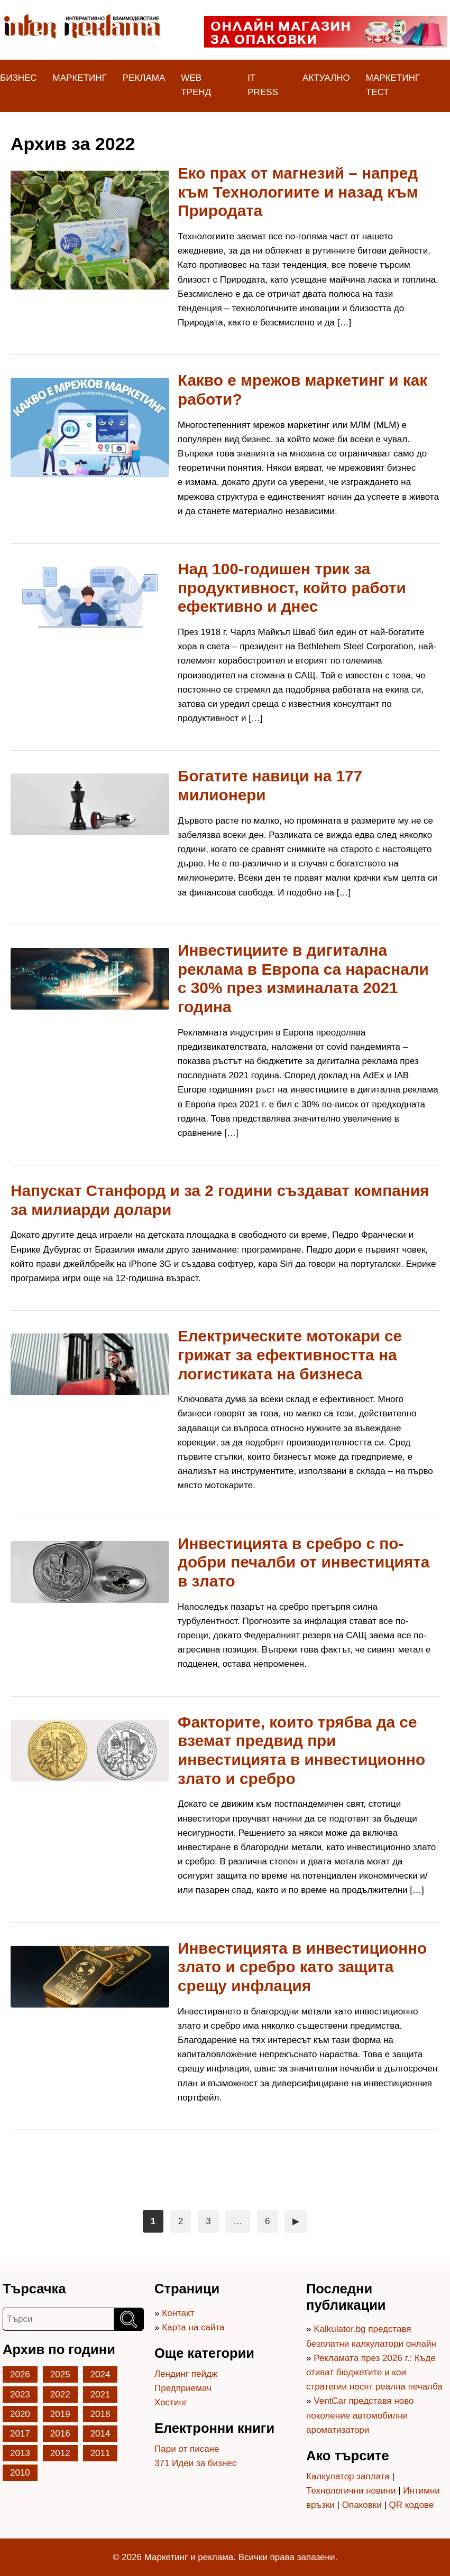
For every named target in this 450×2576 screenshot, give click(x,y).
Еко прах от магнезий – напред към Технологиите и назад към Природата (298, 191)
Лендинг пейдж (185, 2374)
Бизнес (18, 78)
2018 (100, 2414)
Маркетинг (80, 78)
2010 (20, 2473)
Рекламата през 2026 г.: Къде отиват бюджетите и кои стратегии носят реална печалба (374, 2372)
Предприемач (183, 2388)
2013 (20, 2453)
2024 (100, 2374)
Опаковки (362, 2505)
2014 (100, 2434)
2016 (60, 2434)
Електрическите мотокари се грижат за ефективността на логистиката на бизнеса (290, 1354)
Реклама (144, 78)
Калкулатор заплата (348, 2476)
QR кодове (411, 2505)
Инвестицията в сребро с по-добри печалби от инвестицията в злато (303, 1562)
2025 (60, 2374)
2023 (20, 2395)
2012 (60, 2453)
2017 (20, 2434)
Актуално (326, 78)
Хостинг (170, 2402)
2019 (60, 2414)
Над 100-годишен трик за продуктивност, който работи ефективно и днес (292, 587)
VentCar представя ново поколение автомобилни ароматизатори (360, 2415)
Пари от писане (186, 2449)
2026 (20, 2374)
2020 (20, 2414)
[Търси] (128, 2319)
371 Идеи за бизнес (195, 2463)
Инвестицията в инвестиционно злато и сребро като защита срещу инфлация (302, 1966)
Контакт (178, 2313)
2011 (100, 2453)
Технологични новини (351, 2491)
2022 (60, 2395)
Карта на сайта (193, 2327)
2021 (100, 2395)
